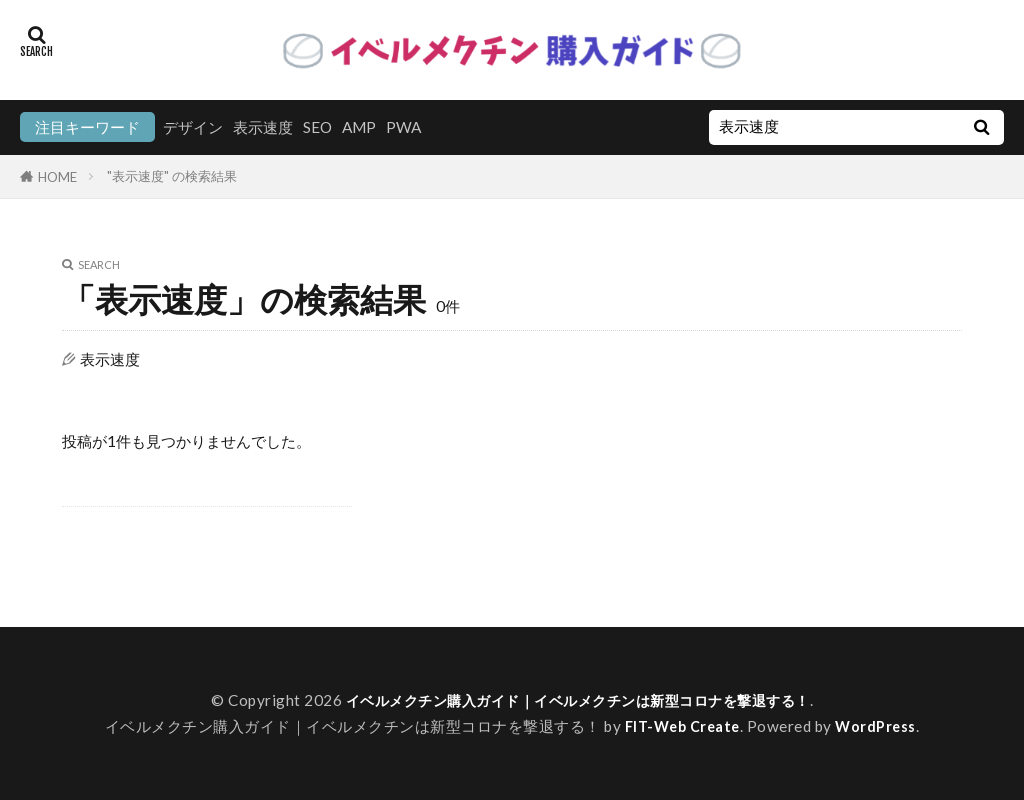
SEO (317, 127)
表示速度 (263, 127)
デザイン (193, 127)
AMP (359, 127)
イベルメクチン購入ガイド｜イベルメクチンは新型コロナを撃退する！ (578, 700)
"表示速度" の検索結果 (172, 176)
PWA (403, 127)
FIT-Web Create (681, 726)
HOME (57, 176)
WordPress (880, 726)
